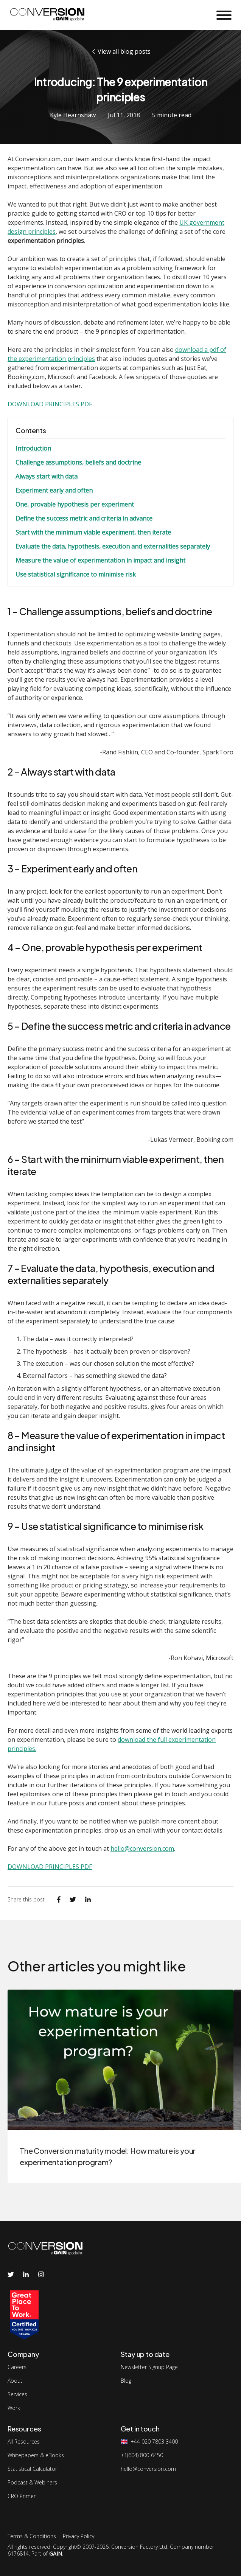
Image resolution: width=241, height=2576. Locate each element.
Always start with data (47, 476)
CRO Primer (22, 2496)
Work (14, 2408)
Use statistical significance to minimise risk (76, 574)
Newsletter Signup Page (149, 2367)
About (15, 2380)
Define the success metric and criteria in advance (84, 518)
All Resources (24, 2441)
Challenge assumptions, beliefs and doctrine (78, 462)
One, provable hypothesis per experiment (75, 504)
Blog (126, 2380)
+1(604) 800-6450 (142, 2455)
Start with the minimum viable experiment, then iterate (93, 532)
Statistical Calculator (32, 2469)
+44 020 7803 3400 (154, 2441)
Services (17, 2394)
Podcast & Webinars (32, 2482)
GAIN (55, 2553)
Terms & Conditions (32, 2536)
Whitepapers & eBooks (36, 2455)
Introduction (33, 448)
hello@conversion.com (142, 1848)
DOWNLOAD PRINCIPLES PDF (50, 404)
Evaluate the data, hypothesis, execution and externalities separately (113, 546)
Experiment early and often (54, 490)
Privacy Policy (78, 2536)
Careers (17, 2367)
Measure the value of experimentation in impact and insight (100, 560)
